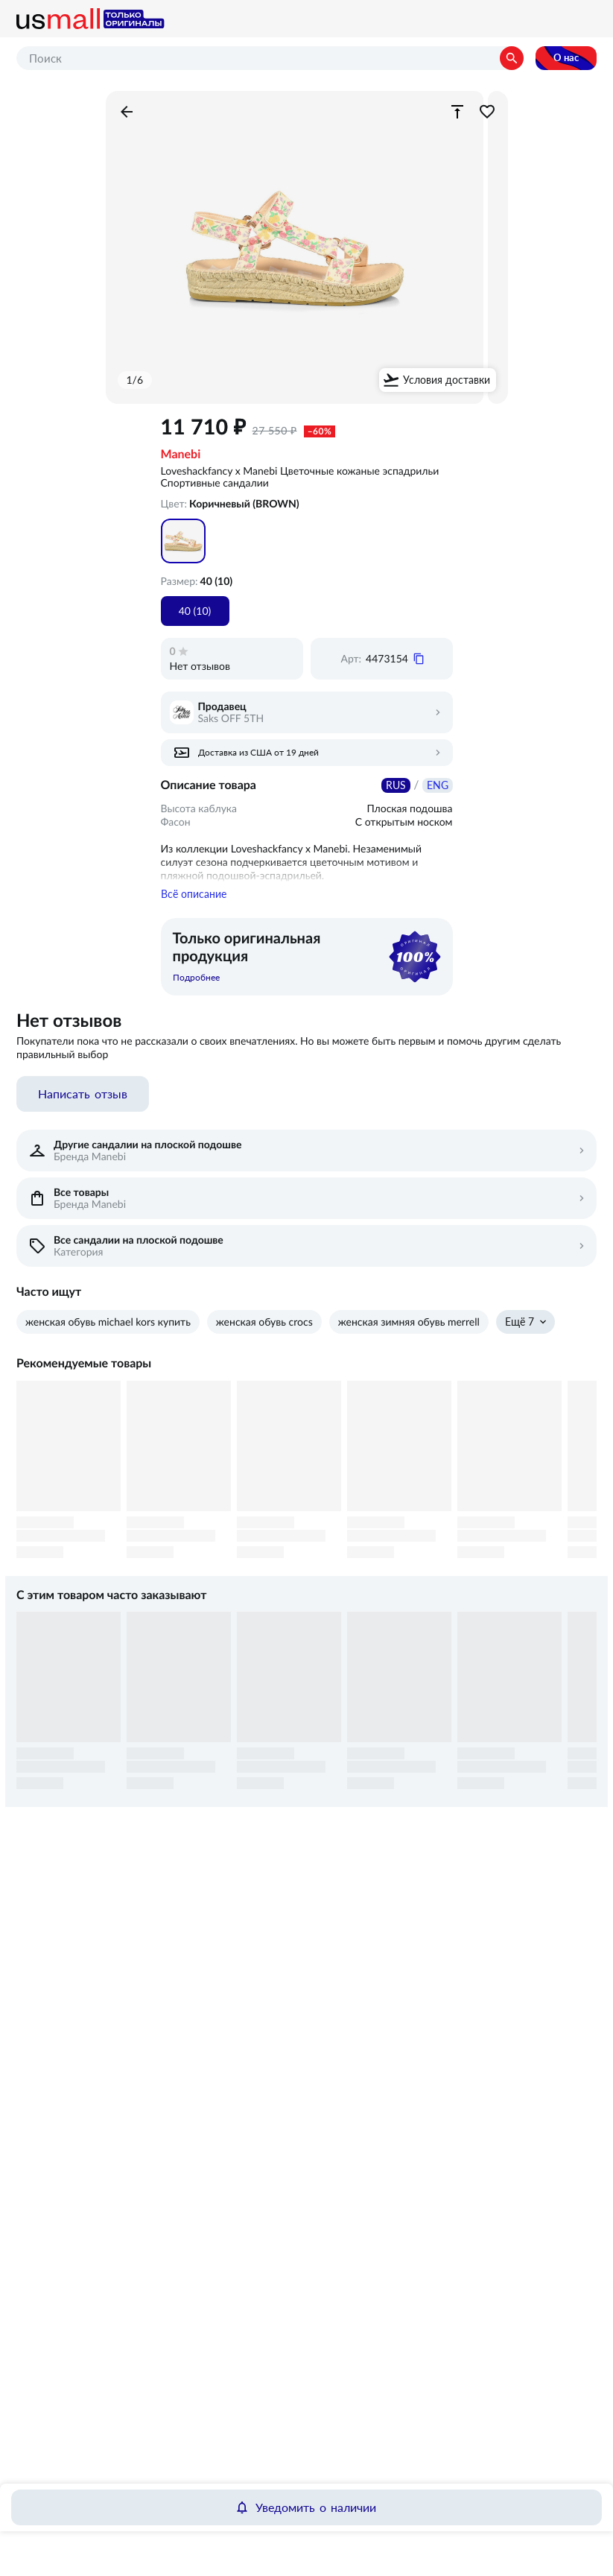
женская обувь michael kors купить (108, 1331)
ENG (437, 785)
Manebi (181, 454)
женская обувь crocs (264, 1331)
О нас (566, 57)
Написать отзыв (82, 1103)
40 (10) (195, 611)
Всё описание (193, 903)
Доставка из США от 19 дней (258, 752)
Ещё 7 (519, 1331)
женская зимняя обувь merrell (409, 1331)
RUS (396, 785)
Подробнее (196, 986)
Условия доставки (446, 380)
